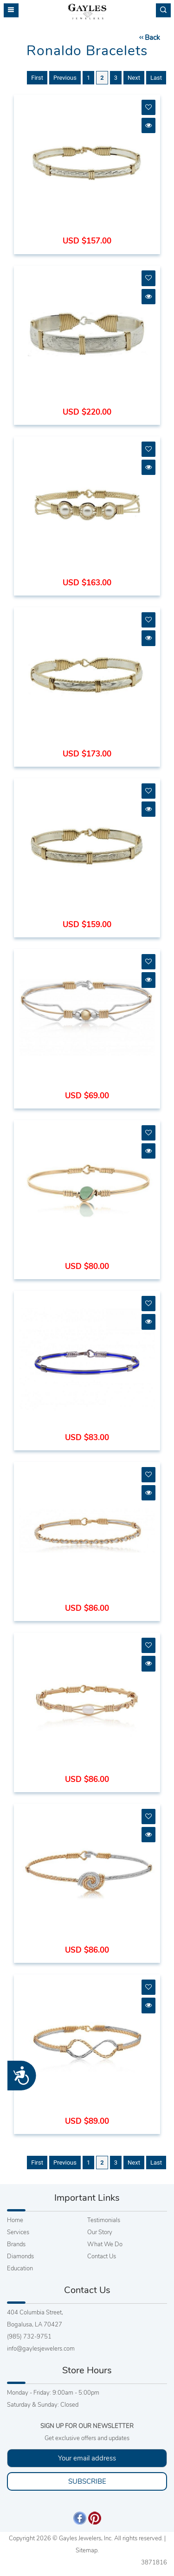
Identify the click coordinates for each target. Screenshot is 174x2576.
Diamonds (20, 2256)
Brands (16, 2244)
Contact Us (101, 2256)
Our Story (99, 2232)
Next (134, 77)
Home (15, 2220)
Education (20, 2268)
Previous (65, 77)
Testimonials (103, 2220)
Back (149, 37)
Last (156, 77)
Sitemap (86, 2550)
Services (18, 2232)
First (37, 77)
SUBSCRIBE (87, 2481)
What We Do (104, 2244)
